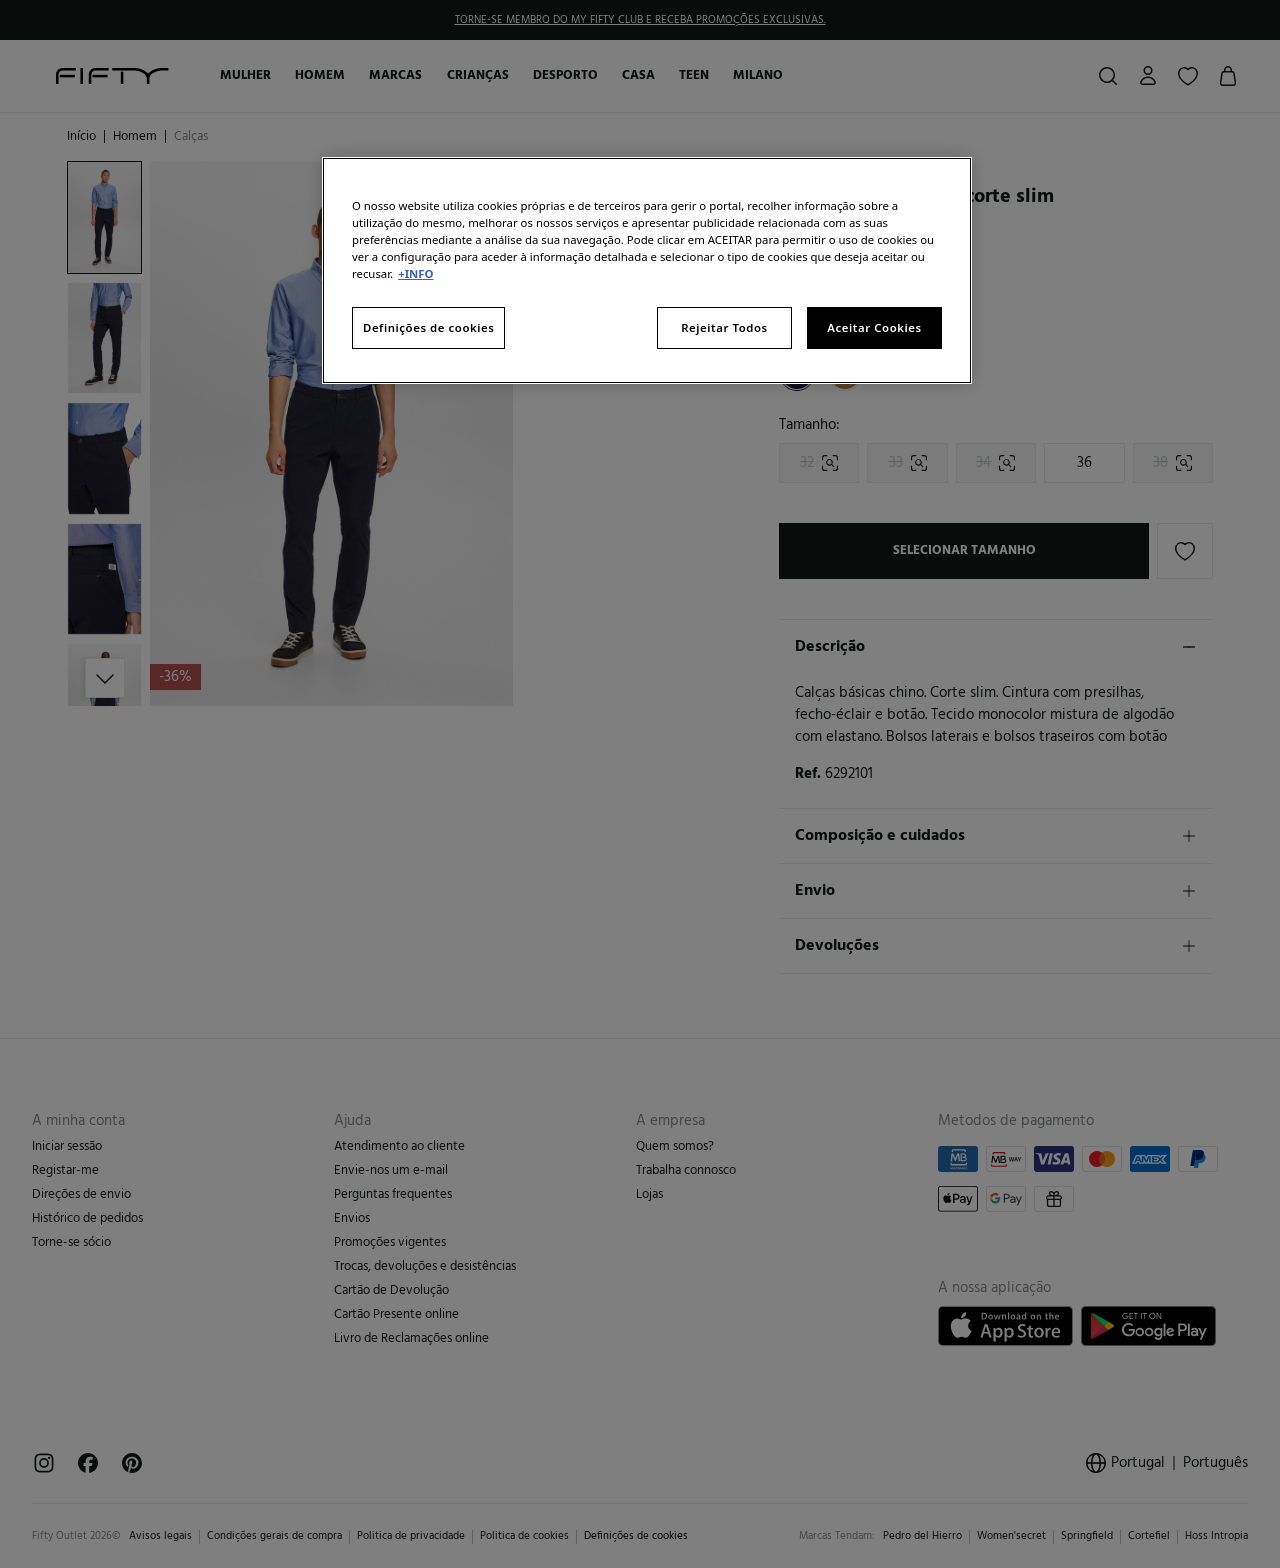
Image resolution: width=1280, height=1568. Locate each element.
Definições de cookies (428, 327)
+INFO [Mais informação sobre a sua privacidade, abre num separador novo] (415, 273)
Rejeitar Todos (724, 327)
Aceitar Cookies (874, 327)
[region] (647, 270)
